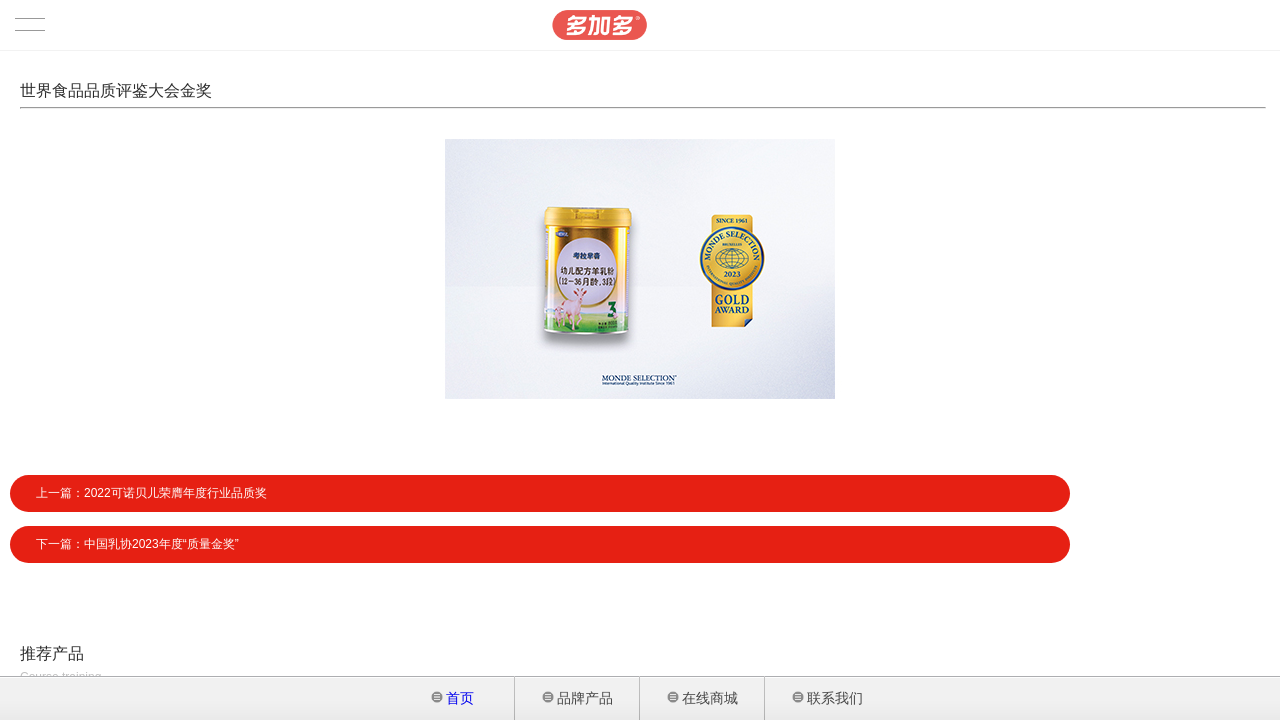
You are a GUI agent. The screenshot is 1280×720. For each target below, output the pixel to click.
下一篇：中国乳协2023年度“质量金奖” (137, 544)
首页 (453, 698)
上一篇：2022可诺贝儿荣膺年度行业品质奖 (151, 493)
